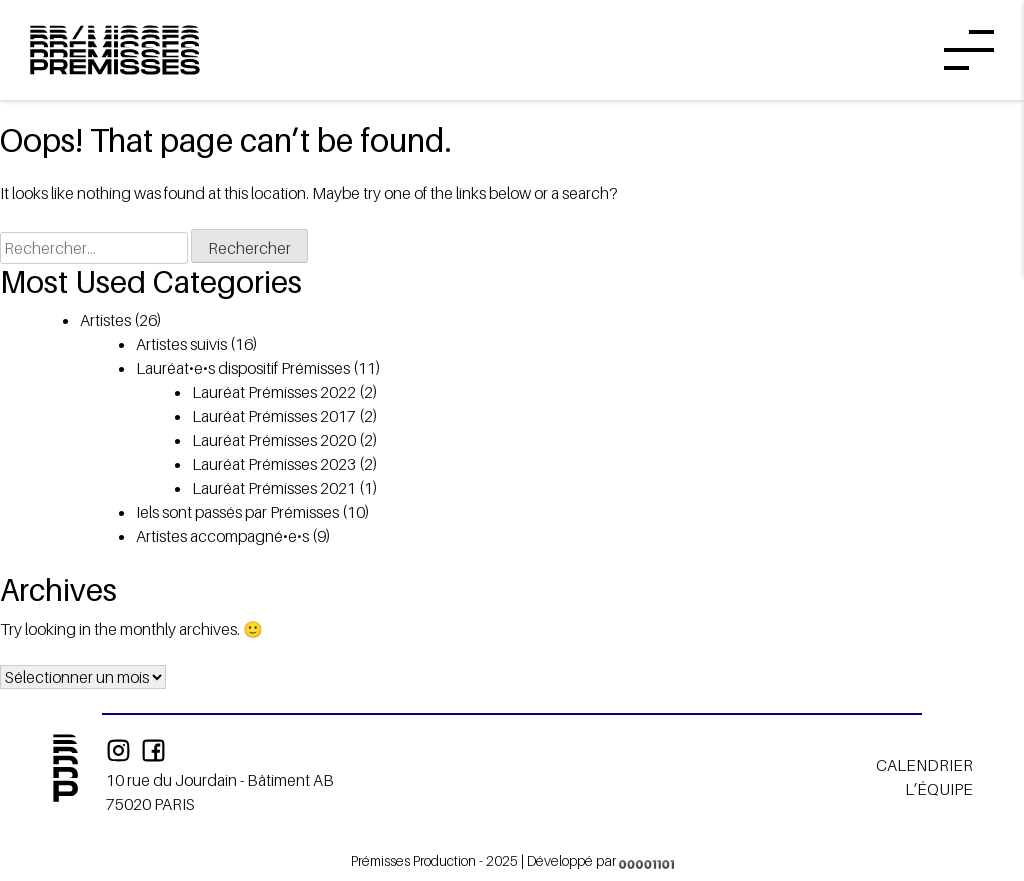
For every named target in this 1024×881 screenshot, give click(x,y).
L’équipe (939, 789)
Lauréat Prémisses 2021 (274, 488)
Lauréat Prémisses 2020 (274, 440)
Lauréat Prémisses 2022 (274, 392)
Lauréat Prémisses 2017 (274, 416)
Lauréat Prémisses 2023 (274, 464)
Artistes (105, 320)
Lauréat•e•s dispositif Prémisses (243, 368)
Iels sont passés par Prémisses (237, 512)
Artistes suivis (181, 344)
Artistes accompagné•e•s (222, 536)
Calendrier (924, 765)
